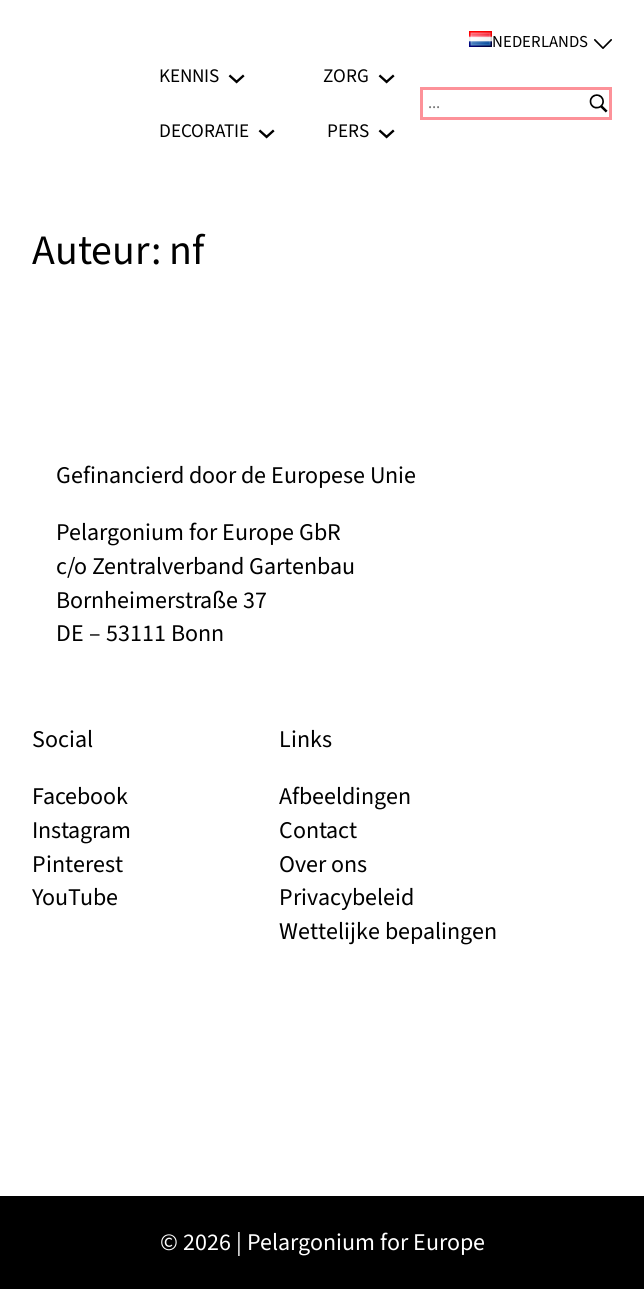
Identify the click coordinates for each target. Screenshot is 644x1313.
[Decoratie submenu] (266, 130)
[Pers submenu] (386, 130)
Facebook (80, 796)
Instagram (81, 830)
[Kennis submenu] (236, 76)
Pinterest (77, 864)
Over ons (323, 864)
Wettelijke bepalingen (388, 931)
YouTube (75, 897)
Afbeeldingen (345, 796)
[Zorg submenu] (386, 76)
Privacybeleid (346, 897)
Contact (318, 830)
